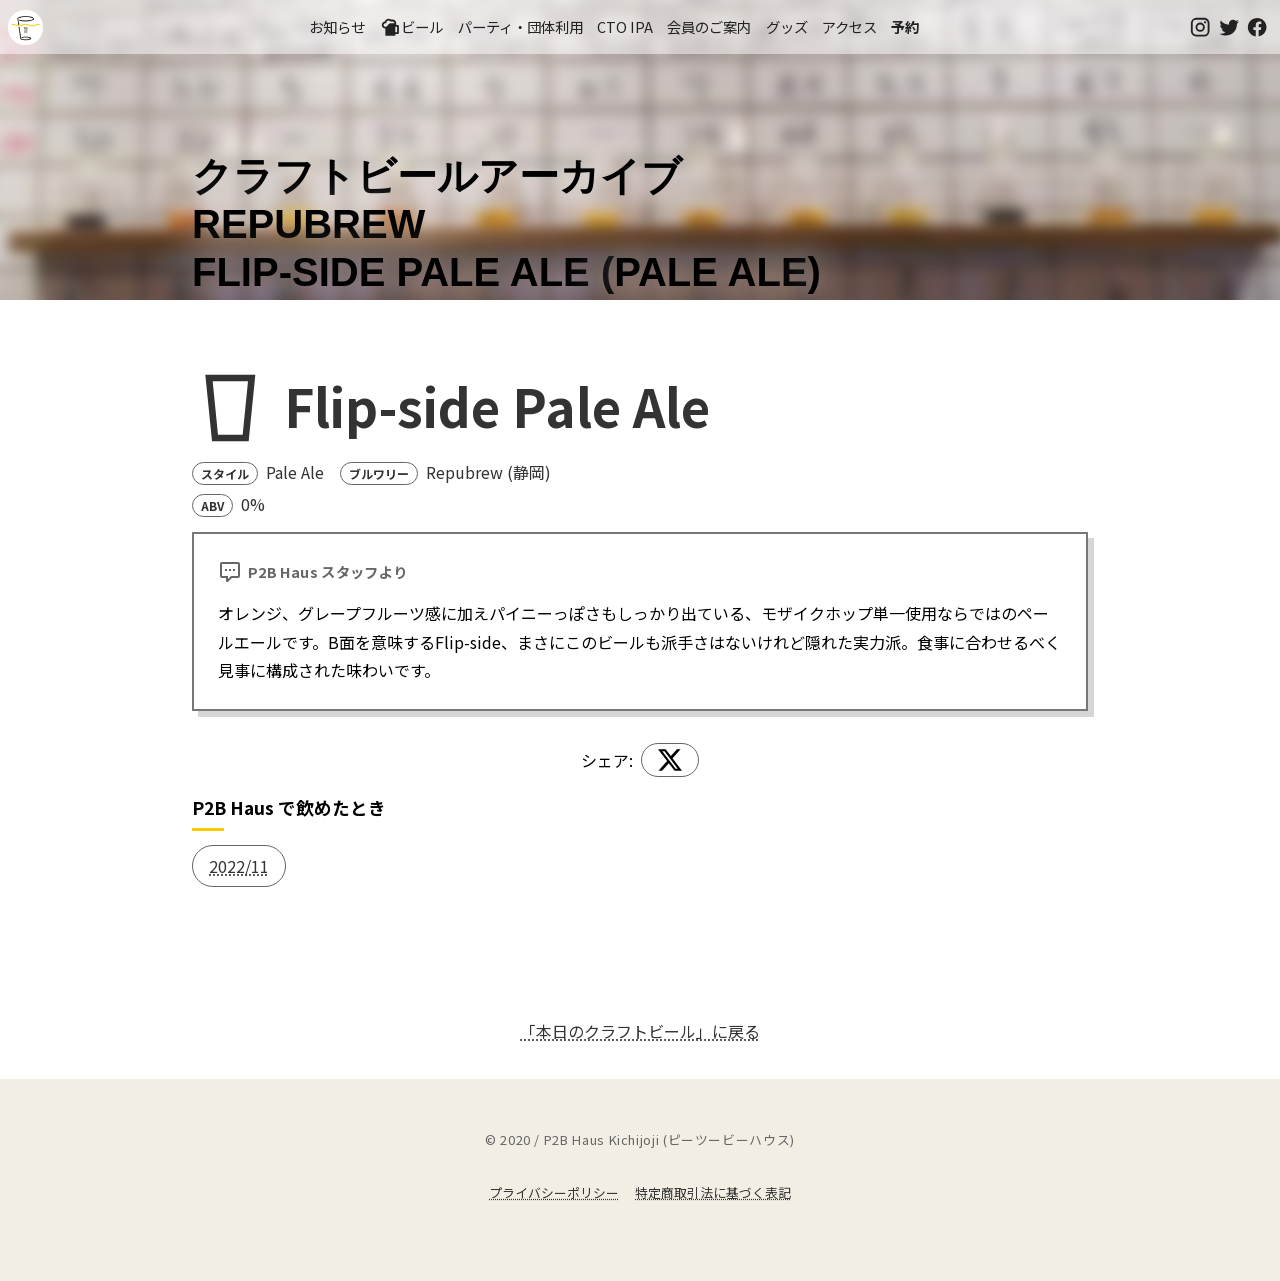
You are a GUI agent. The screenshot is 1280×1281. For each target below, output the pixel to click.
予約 (905, 26)
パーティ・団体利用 (520, 26)
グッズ (787, 26)
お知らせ (337, 26)
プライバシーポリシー (554, 1192)
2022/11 (239, 866)
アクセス (849, 26)
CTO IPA (625, 26)
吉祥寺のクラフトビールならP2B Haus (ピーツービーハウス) (25, 27)
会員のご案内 (709, 26)
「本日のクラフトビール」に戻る (640, 1031)
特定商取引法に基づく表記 (713, 1192)
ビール (412, 27)
